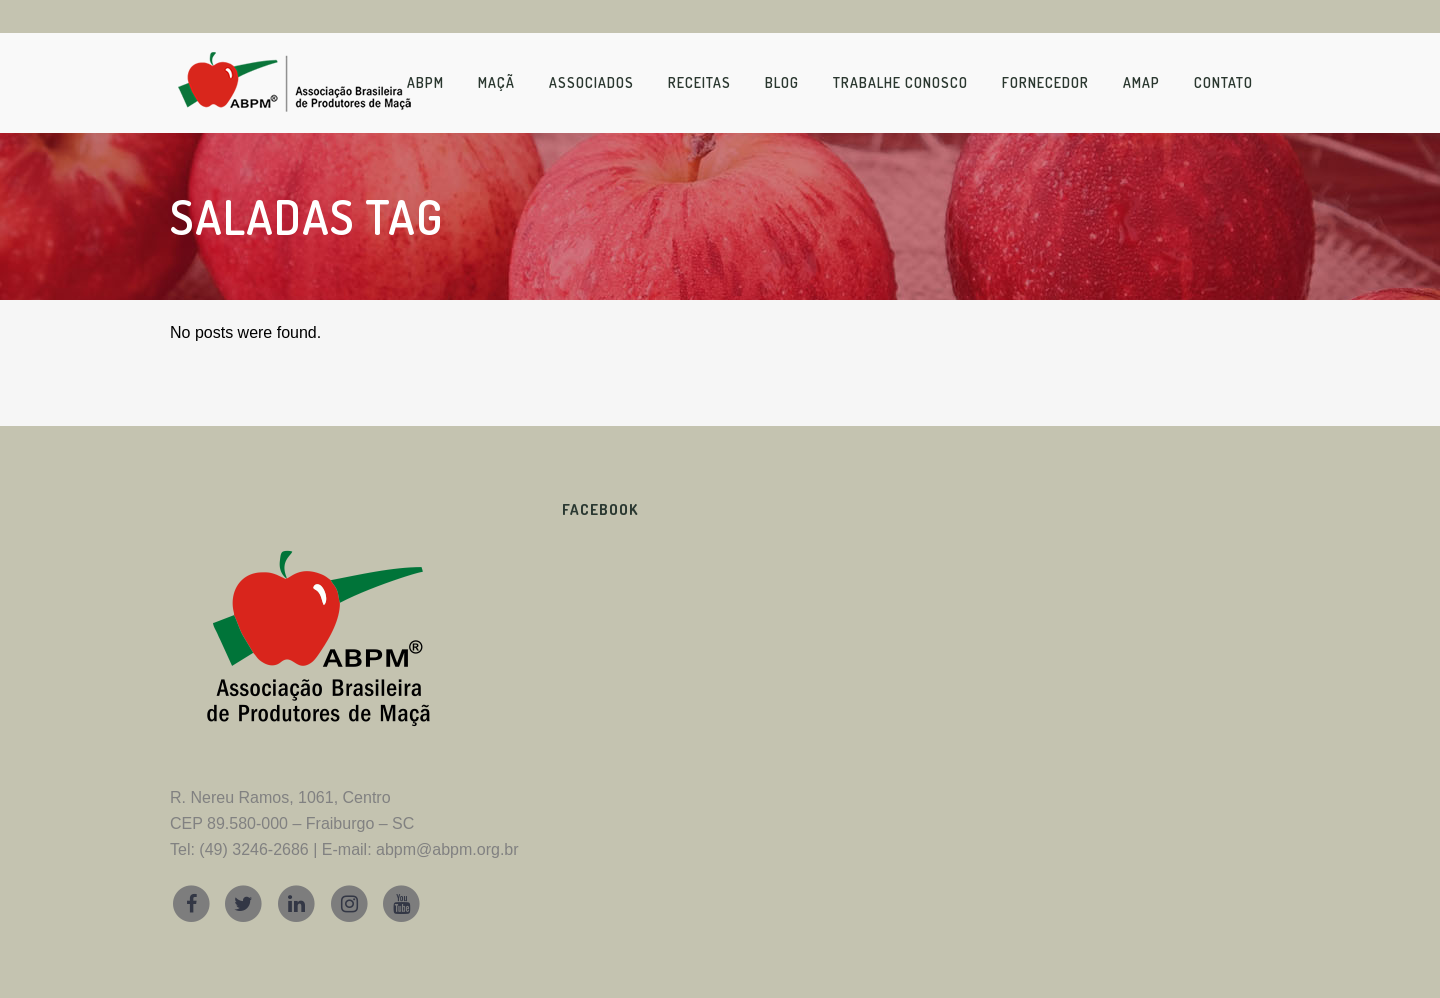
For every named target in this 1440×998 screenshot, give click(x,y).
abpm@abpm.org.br (447, 849)
